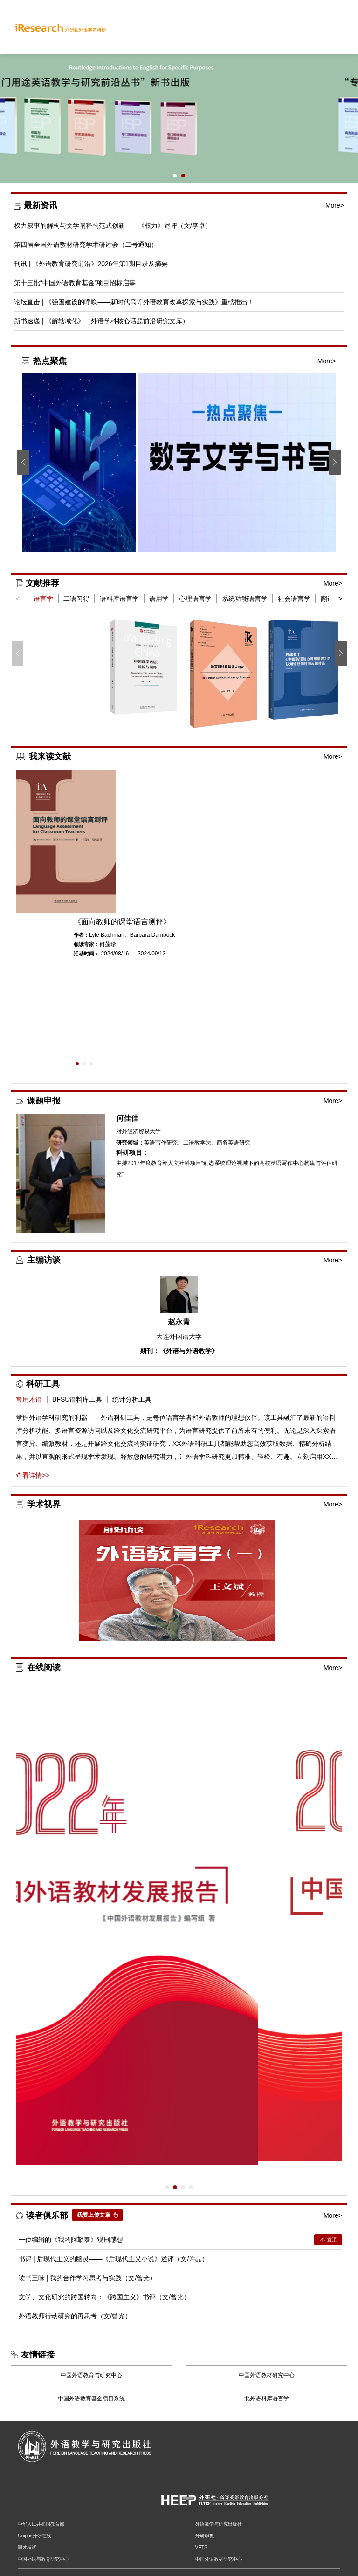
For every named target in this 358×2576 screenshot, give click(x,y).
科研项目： (132, 1152)
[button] (175, 175)
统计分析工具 (131, 1399)
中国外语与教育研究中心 (43, 2559)
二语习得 (76, 598)
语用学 (159, 598)
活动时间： (86, 953)
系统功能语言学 (245, 598)
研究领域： (130, 1142)
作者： (81, 935)
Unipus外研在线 (34, 2535)
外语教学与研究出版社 (218, 2524)
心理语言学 (195, 598)
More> (334, 205)
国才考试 (27, 2547)
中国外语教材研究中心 (267, 2375)
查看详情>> (32, 1475)
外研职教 (204, 2535)
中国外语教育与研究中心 (91, 2375)
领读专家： (86, 944)
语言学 (43, 598)
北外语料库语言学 (266, 2398)
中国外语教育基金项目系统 (91, 2398)
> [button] (340, 598)
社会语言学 (294, 598)
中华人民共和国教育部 (41, 2524)
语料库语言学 (119, 598)
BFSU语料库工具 (77, 1399)
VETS (201, 2547)
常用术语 (29, 1399)
